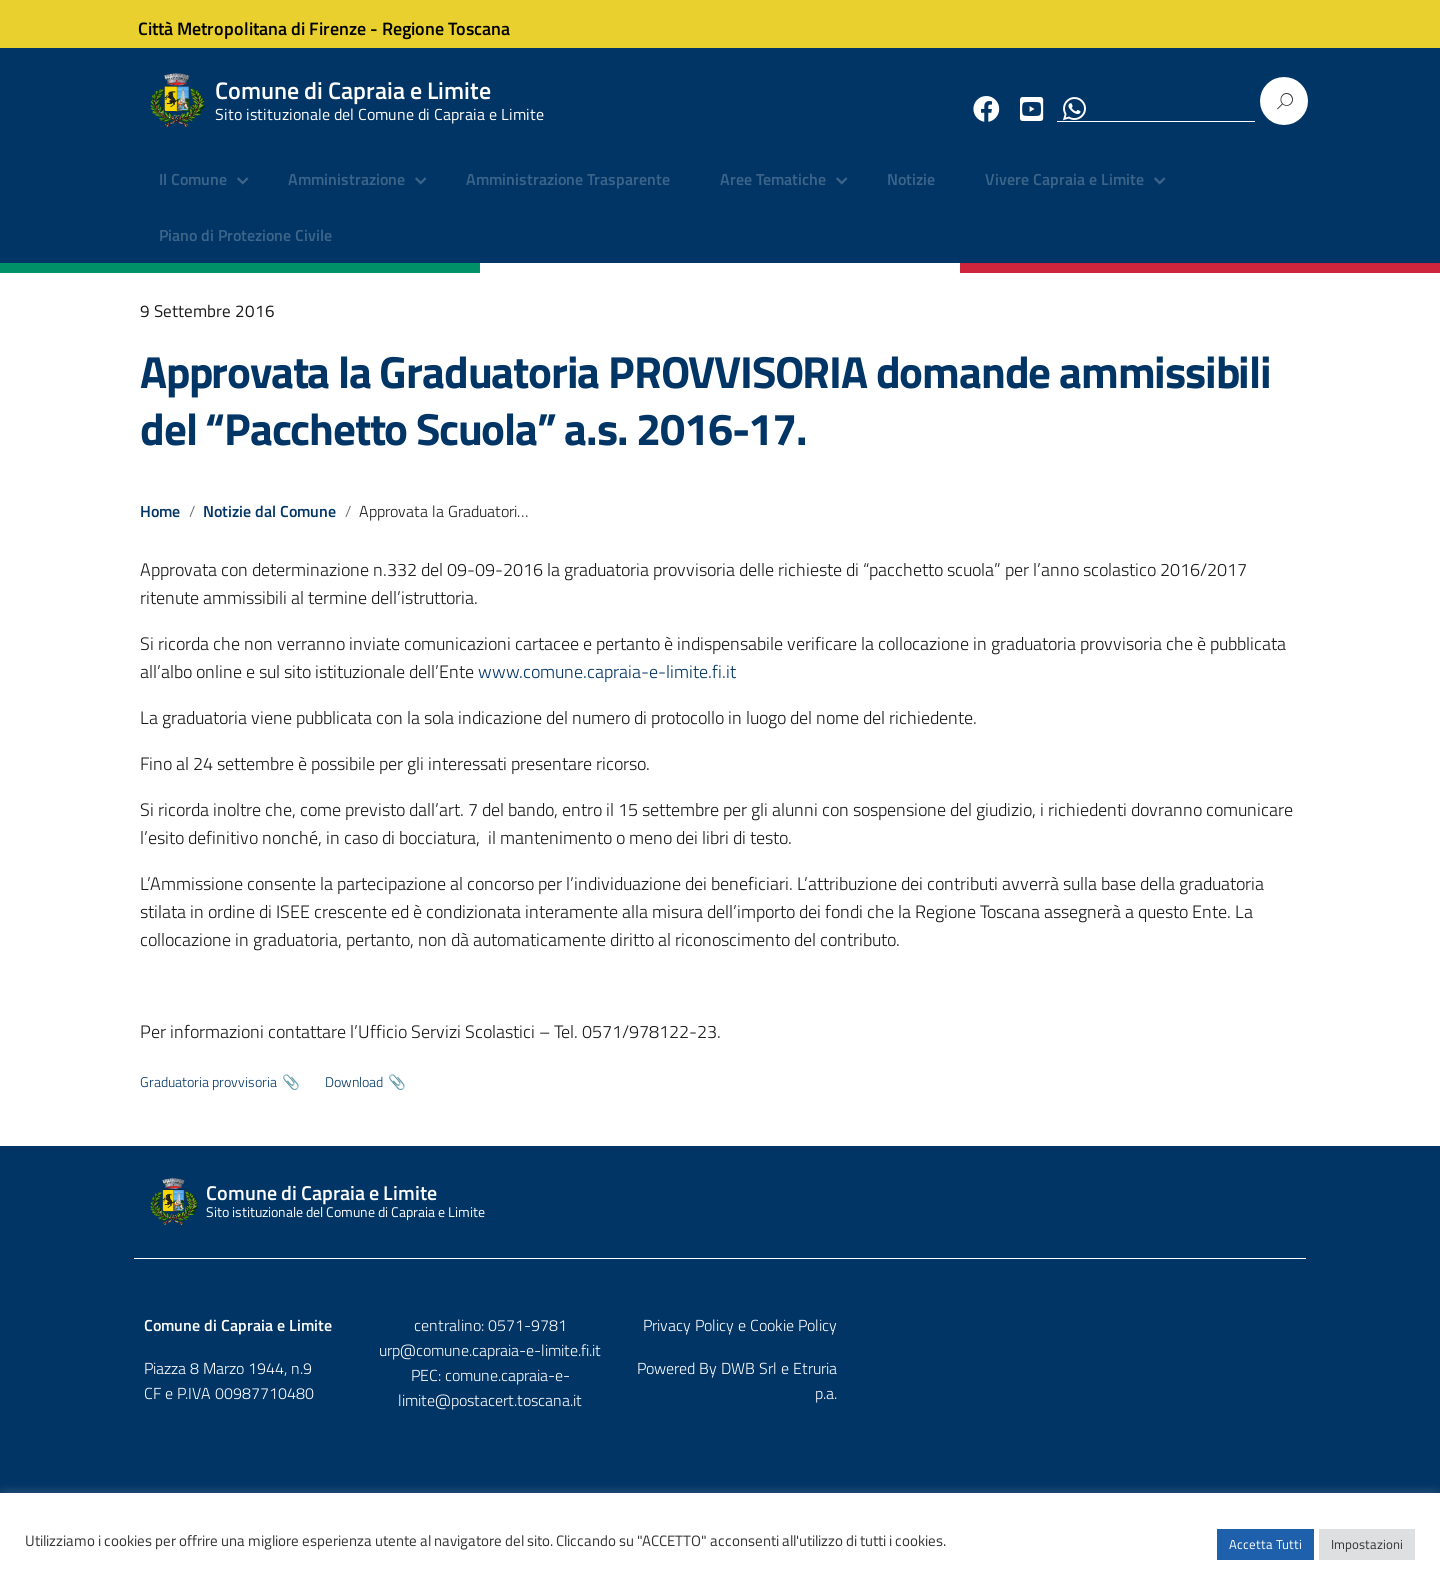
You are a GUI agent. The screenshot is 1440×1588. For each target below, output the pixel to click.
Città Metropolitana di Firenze (266, 23)
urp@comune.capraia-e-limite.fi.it (720, 1364)
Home (160, 526)
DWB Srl (1182, 1382)
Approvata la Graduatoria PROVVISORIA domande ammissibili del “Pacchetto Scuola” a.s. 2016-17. (705, 414)
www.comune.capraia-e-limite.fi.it (607, 685)
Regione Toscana (460, 23)
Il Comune (193, 195)
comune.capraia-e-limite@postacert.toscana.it (737, 1389)
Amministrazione (346, 195)
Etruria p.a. (1261, 1382)
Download (354, 1096)
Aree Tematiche (773, 195)
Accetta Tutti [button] (1265, 1553)
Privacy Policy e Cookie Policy (1199, 1340)
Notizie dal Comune (270, 526)
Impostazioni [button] (1367, 1553)
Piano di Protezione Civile (245, 250)
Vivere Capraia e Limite (1064, 195)
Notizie (911, 195)
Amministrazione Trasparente (568, 195)
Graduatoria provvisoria (208, 1096)
